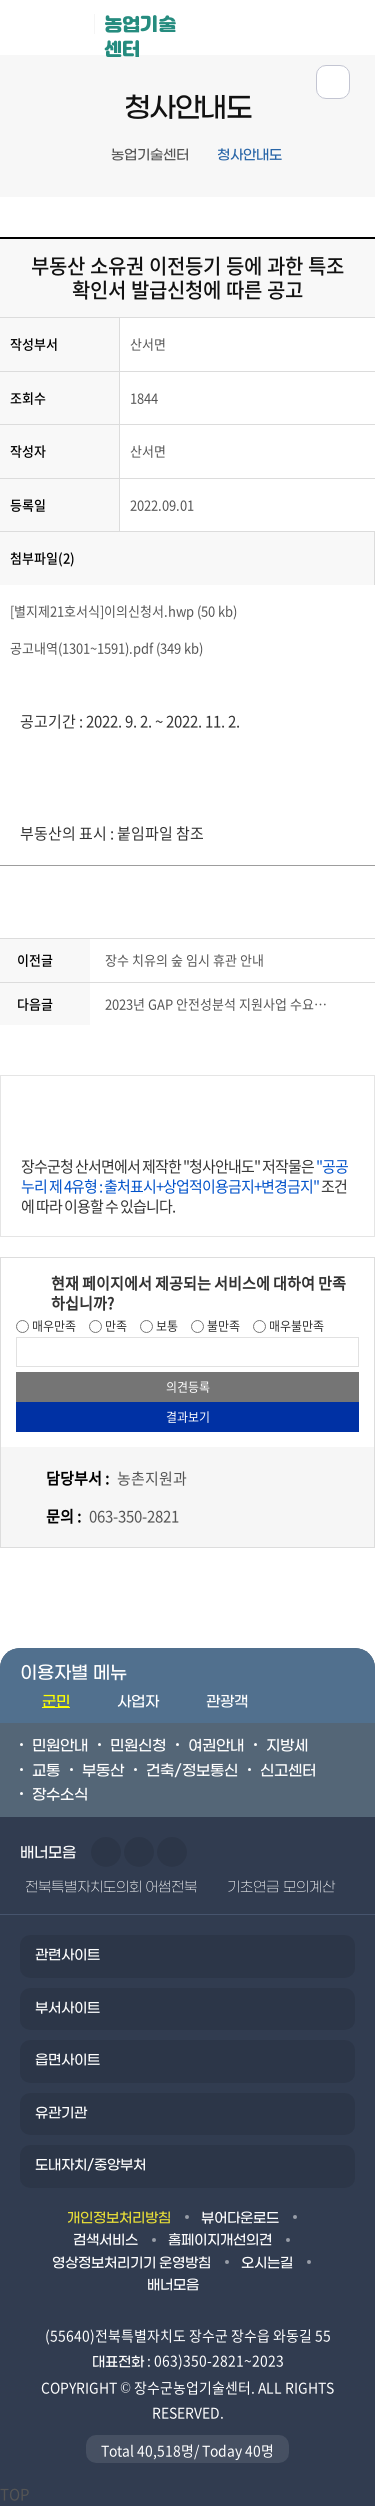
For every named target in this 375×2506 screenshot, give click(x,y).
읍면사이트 (67, 2060)
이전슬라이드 (106, 1852)
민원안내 (60, 1746)
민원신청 (138, 1746)
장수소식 (60, 1795)
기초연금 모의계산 (280, 1887)
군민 (56, 1702)
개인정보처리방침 (119, 2218)
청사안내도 (249, 155)
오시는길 (267, 2263)
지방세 (287, 1746)
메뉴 (286, 26)
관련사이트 (67, 1955)
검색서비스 (105, 2240)
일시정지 (172, 1852)
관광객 (227, 1702)
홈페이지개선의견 (220, 2240)
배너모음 (173, 2285)
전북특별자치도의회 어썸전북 (111, 1887)
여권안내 (216, 1746)
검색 (348, 26)
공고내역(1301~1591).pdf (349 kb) (106, 647)
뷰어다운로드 (240, 2218)
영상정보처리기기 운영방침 (131, 2263)
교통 (46, 1771)
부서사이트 (67, 2008)
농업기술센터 (140, 33)
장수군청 (54, 32)
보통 (165, 1326)
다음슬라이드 (139, 1852)
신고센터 (288, 1771)
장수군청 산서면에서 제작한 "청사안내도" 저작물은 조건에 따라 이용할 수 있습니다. (184, 1186)
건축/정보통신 (192, 1771)
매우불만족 (295, 1326)
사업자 (138, 1702)
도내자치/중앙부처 (90, 2165)
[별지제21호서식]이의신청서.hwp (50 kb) (123, 610)
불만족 (222, 1326)
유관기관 (61, 2113)
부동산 (103, 1771)
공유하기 (333, 82)
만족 (114, 1326)
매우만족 (52, 1326)
